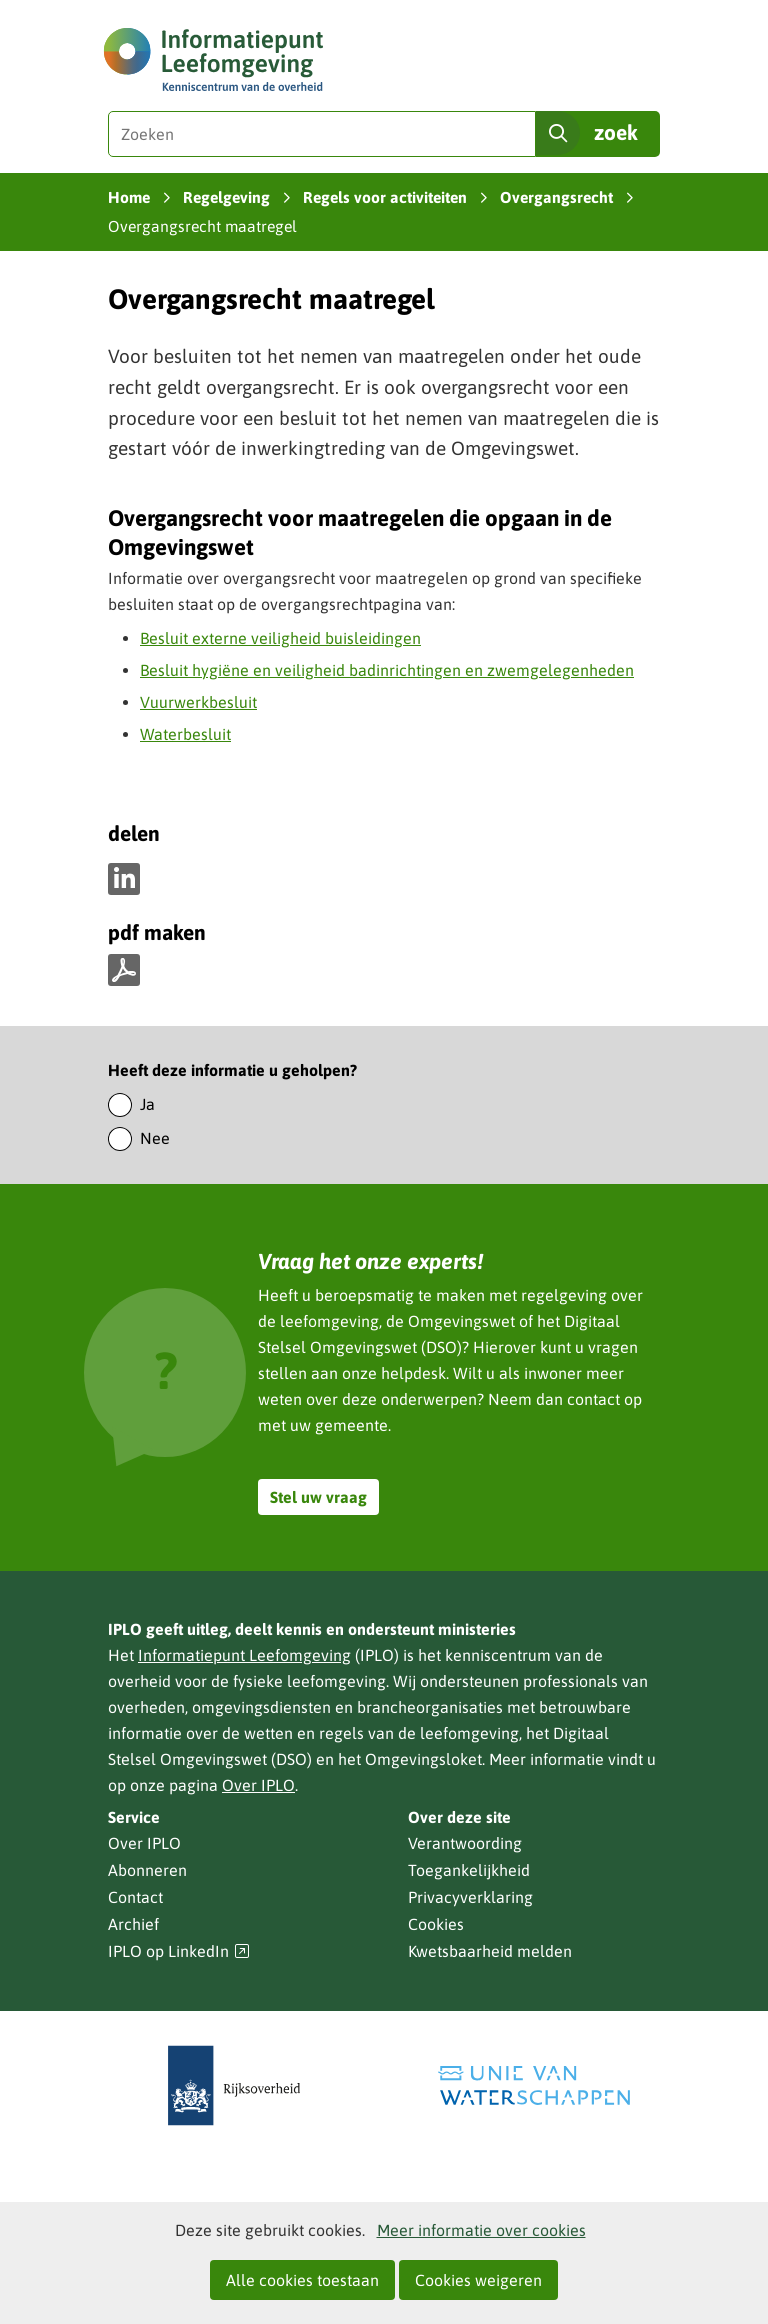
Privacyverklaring (470, 1897)
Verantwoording (465, 1843)
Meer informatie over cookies (481, 2230)
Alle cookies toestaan (302, 2280)
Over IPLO (258, 1785)
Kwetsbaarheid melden (490, 1951)
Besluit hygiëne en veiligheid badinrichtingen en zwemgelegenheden (387, 670)
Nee (155, 1138)
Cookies (436, 1924)
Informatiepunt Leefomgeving (244, 1655)
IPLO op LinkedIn (179, 1951)
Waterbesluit (185, 734)
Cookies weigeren (478, 2280)
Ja (147, 1104)
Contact (135, 1897)
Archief (133, 1924)
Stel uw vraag (318, 1497)
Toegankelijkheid (469, 1870)
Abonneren (147, 1870)
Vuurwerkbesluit (198, 702)
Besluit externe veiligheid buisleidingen (280, 638)
